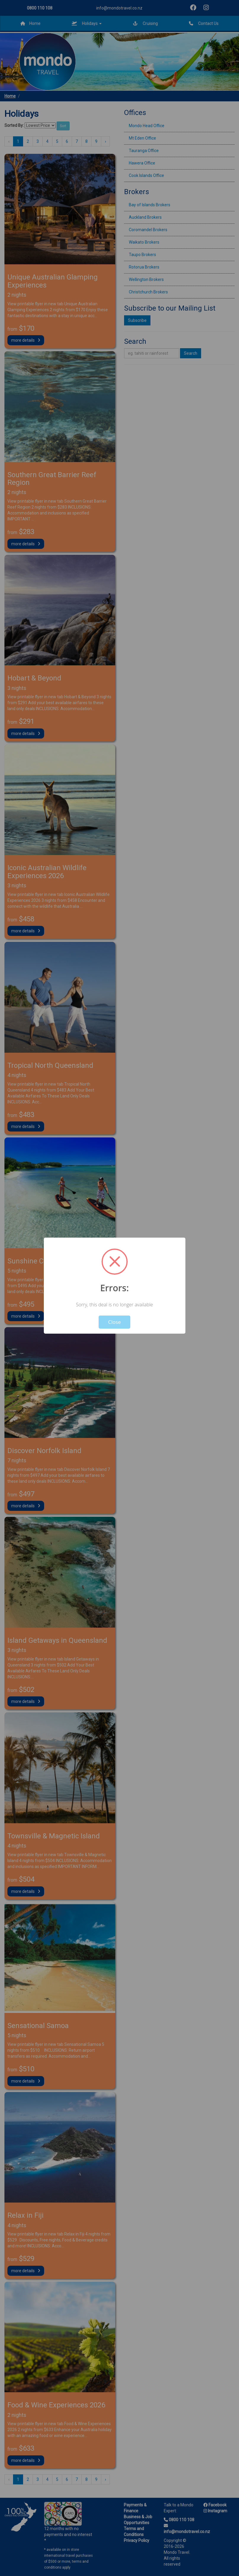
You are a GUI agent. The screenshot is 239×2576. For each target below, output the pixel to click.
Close (114, 1322)
